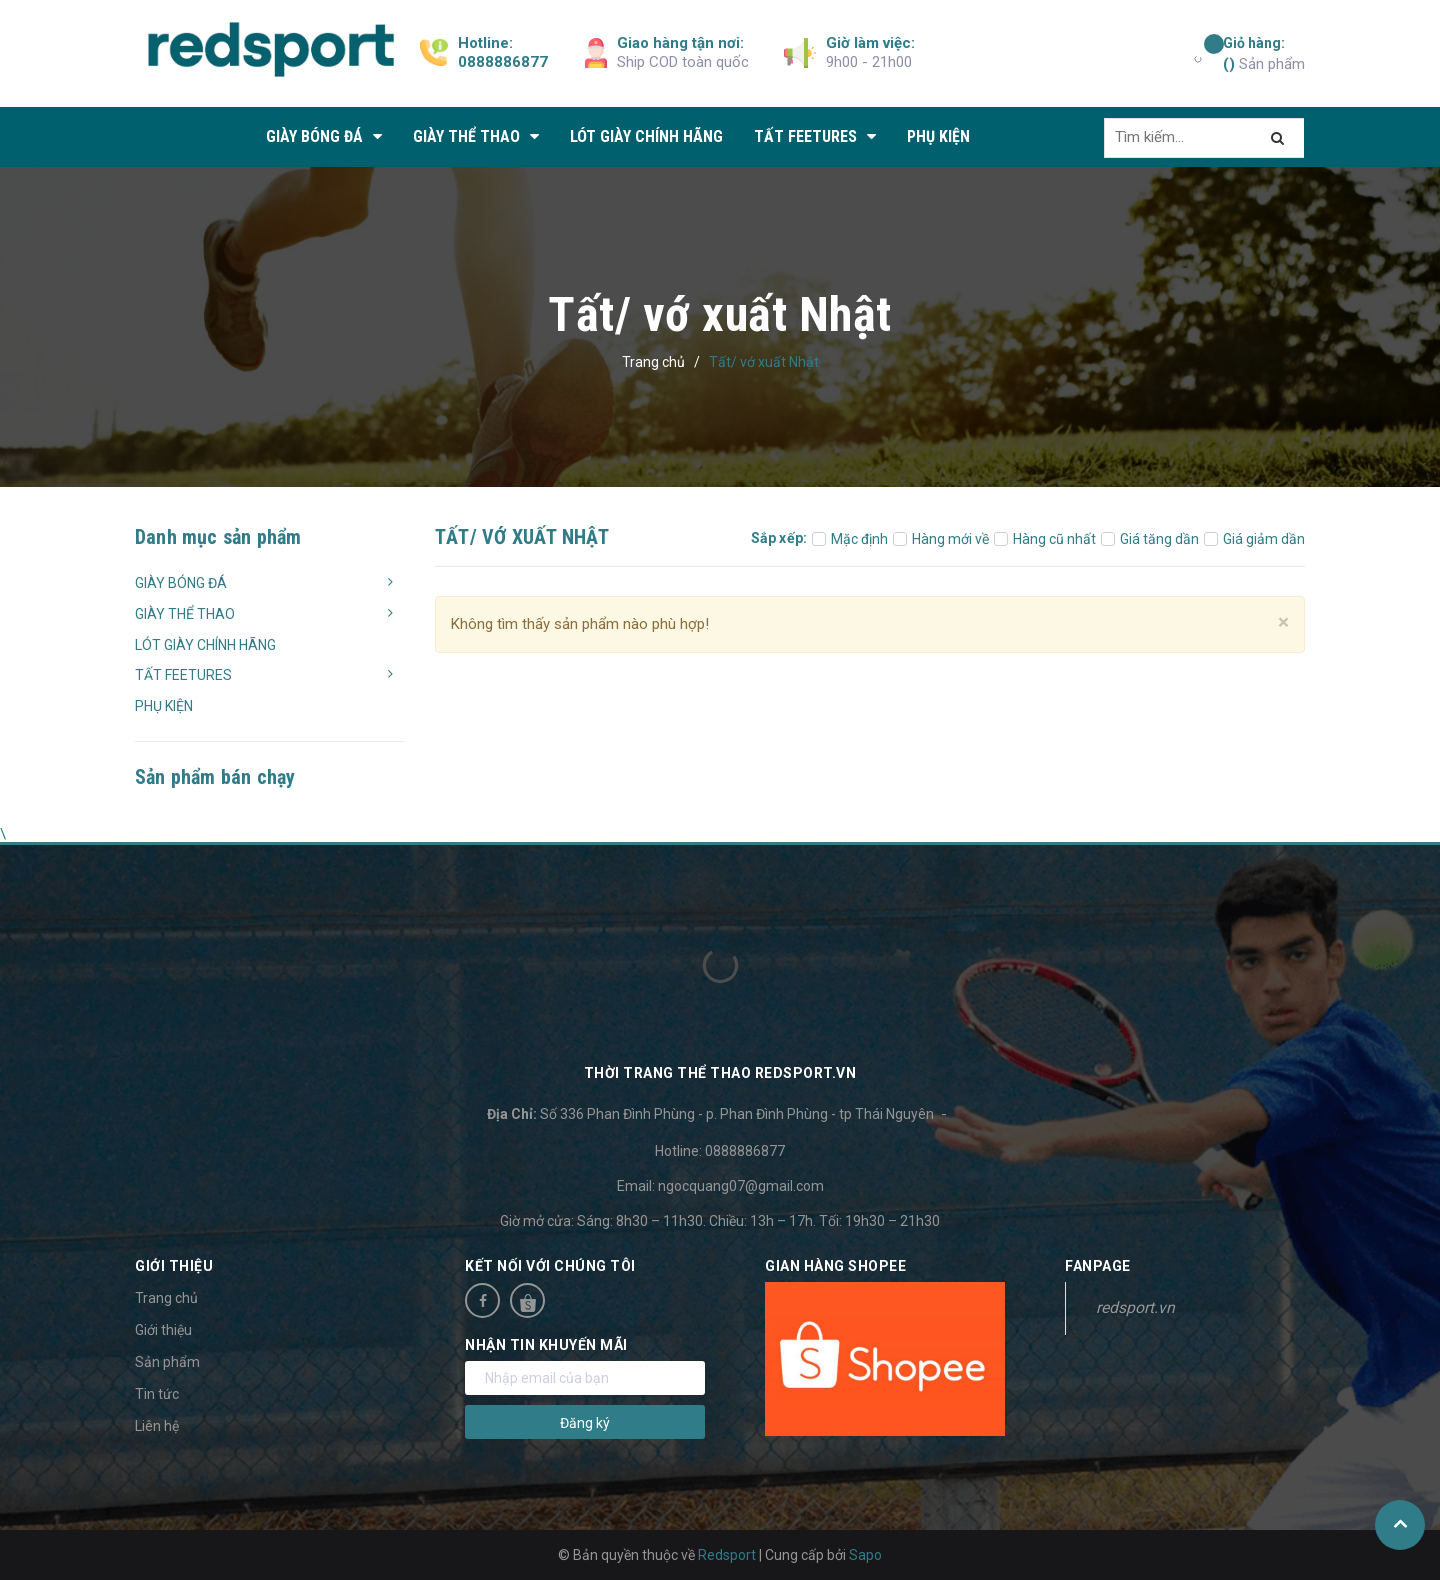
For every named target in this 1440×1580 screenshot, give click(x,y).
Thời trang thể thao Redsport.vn (720, 1073)
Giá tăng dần (1150, 539)
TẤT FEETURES (183, 675)
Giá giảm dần (1254, 539)
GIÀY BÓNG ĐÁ (181, 583)
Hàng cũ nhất (1045, 539)
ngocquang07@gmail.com (741, 1186)
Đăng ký (585, 1423)
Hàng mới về (941, 539)
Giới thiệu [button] (174, 1266)
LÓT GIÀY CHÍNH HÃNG (205, 645)
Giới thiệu (163, 1330)
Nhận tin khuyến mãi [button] (546, 1345)
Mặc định (850, 539)
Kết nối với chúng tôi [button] (550, 1266)
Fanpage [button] (1098, 1266)
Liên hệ (157, 1426)
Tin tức (157, 1394)
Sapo (865, 1555)
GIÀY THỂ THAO (185, 614)
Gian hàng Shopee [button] (835, 1266)
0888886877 (503, 62)
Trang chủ (166, 1298)
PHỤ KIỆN (164, 706)
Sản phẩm (1264, 53)
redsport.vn (1135, 1307)
